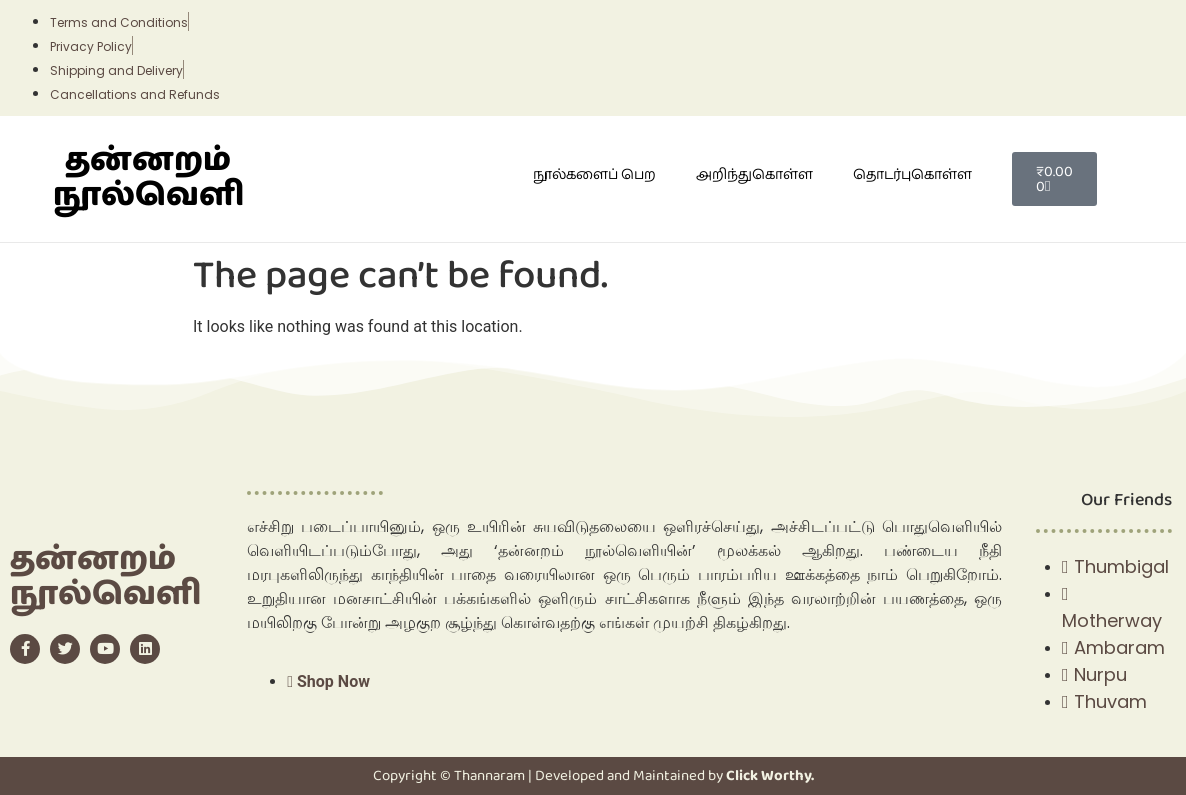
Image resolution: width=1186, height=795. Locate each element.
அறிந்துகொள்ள (754, 175)
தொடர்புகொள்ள (912, 175)
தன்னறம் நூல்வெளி (148, 178)
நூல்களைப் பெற (594, 175)
